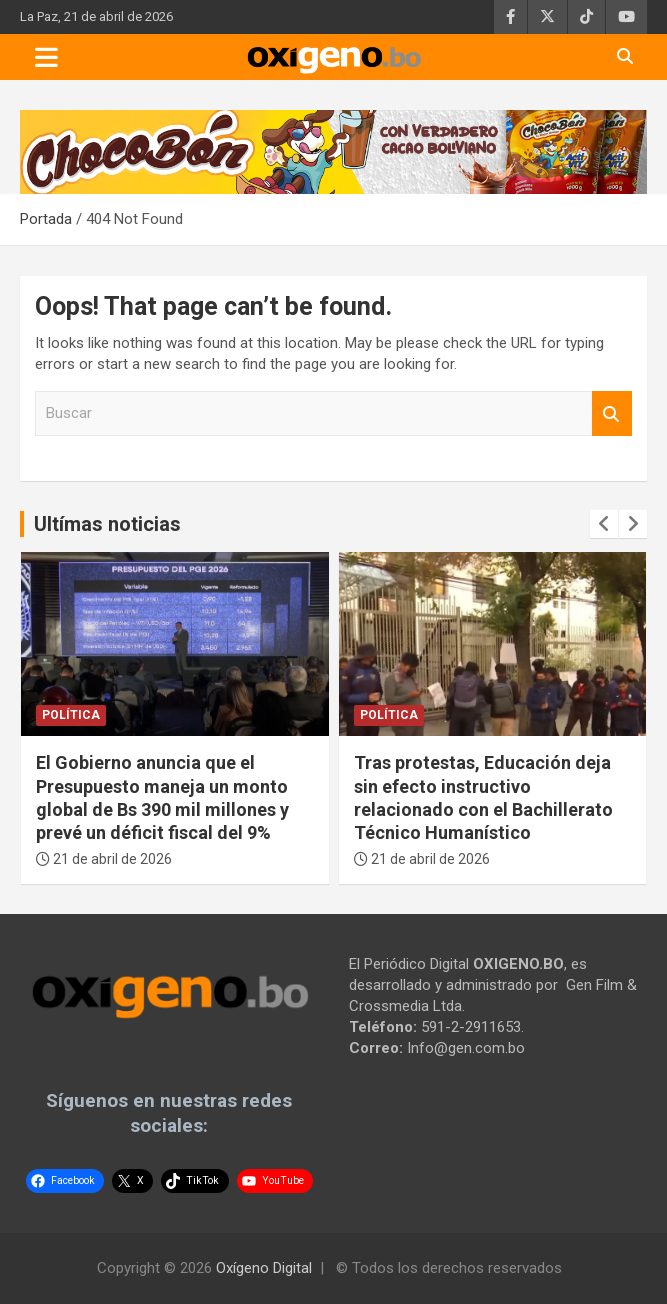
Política (71, 715)
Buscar (612, 413)
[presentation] (604, 524)
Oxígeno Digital (264, 1268)
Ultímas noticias (107, 524)
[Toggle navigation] (46, 57)
